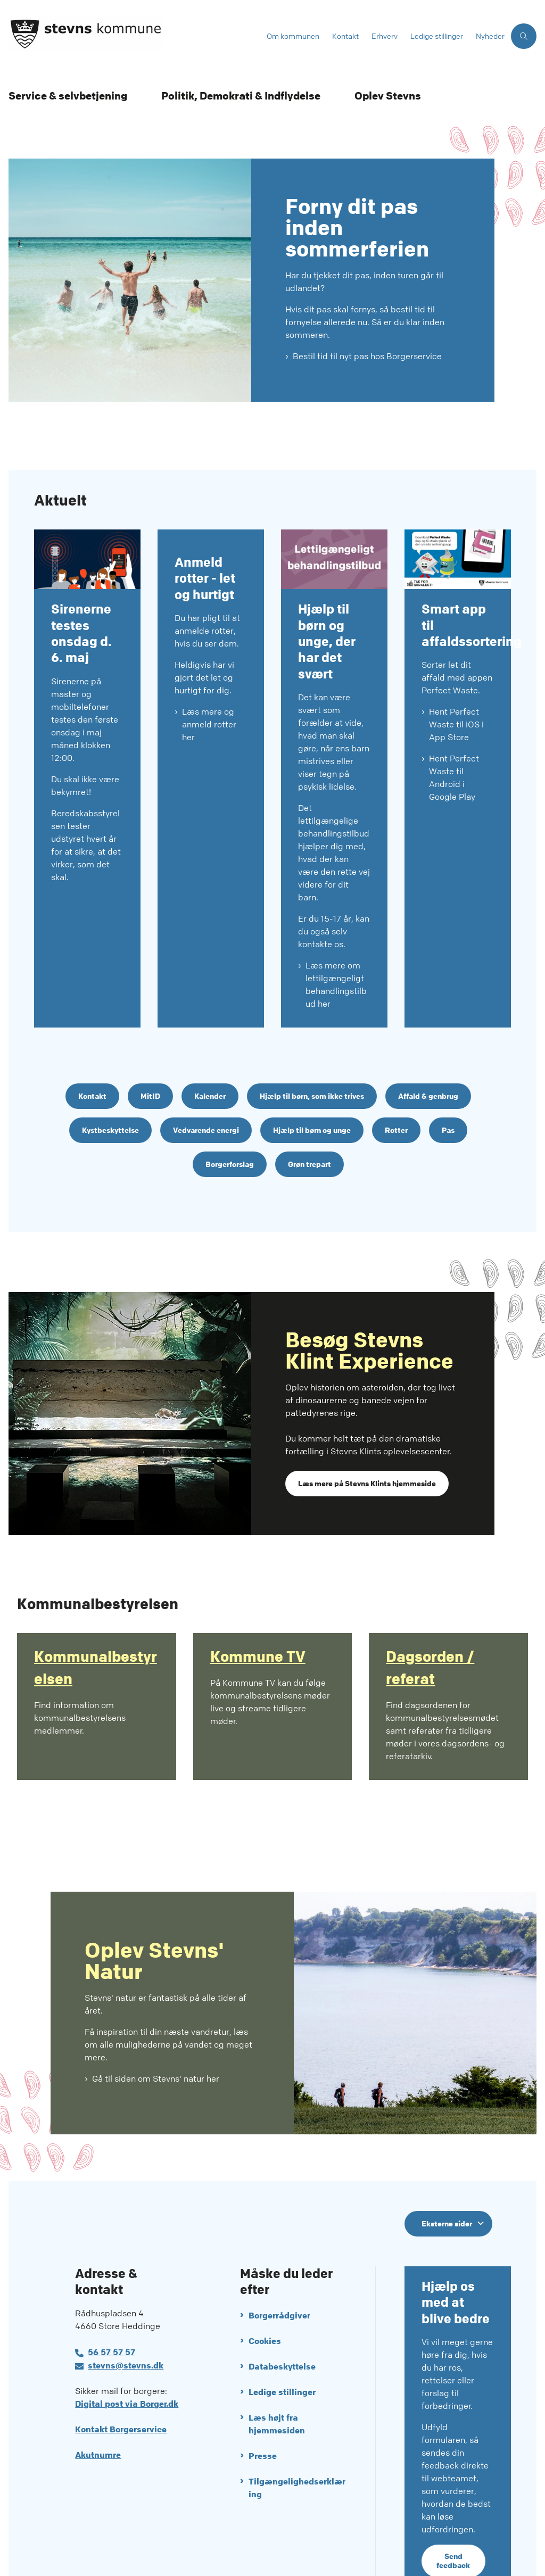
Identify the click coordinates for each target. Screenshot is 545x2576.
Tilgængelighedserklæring (297, 2441)
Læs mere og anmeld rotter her (209, 771)
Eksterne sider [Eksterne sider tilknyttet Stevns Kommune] (447, 2176)
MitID (150, 1048)
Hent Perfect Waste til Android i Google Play (454, 731)
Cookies (265, 2294)
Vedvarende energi (206, 1083)
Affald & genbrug (428, 1048)
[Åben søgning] (523, 36)
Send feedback (453, 2514)
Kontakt (92, 1048)
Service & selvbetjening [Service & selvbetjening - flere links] (68, 96)
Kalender (210, 1048)
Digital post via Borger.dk (126, 2357)
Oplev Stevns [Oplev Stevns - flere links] (387, 96)
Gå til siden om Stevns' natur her (155, 2031)
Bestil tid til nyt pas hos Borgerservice (367, 356)
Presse (263, 2409)
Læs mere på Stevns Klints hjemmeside (367, 1436)
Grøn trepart (309, 1117)
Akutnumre (98, 2408)
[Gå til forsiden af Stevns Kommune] (130, 36)
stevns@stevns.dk (125, 2318)
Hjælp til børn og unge (312, 1083)
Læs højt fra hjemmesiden (277, 2377)
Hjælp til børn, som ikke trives (312, 1048)
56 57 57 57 (111, 2305)
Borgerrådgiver (279, 2268)
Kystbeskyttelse (110, 1083)
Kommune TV (257, 1609)
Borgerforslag (229, 1117)
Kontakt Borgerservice (121, 2382)
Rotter (396, 1083)
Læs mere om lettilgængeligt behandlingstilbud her (336, 938)
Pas (448, 1083)
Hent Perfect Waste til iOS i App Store (456, 677)
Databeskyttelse (282, 2319)
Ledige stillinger (282, 2345)
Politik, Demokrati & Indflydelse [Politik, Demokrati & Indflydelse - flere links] (240, 96)
